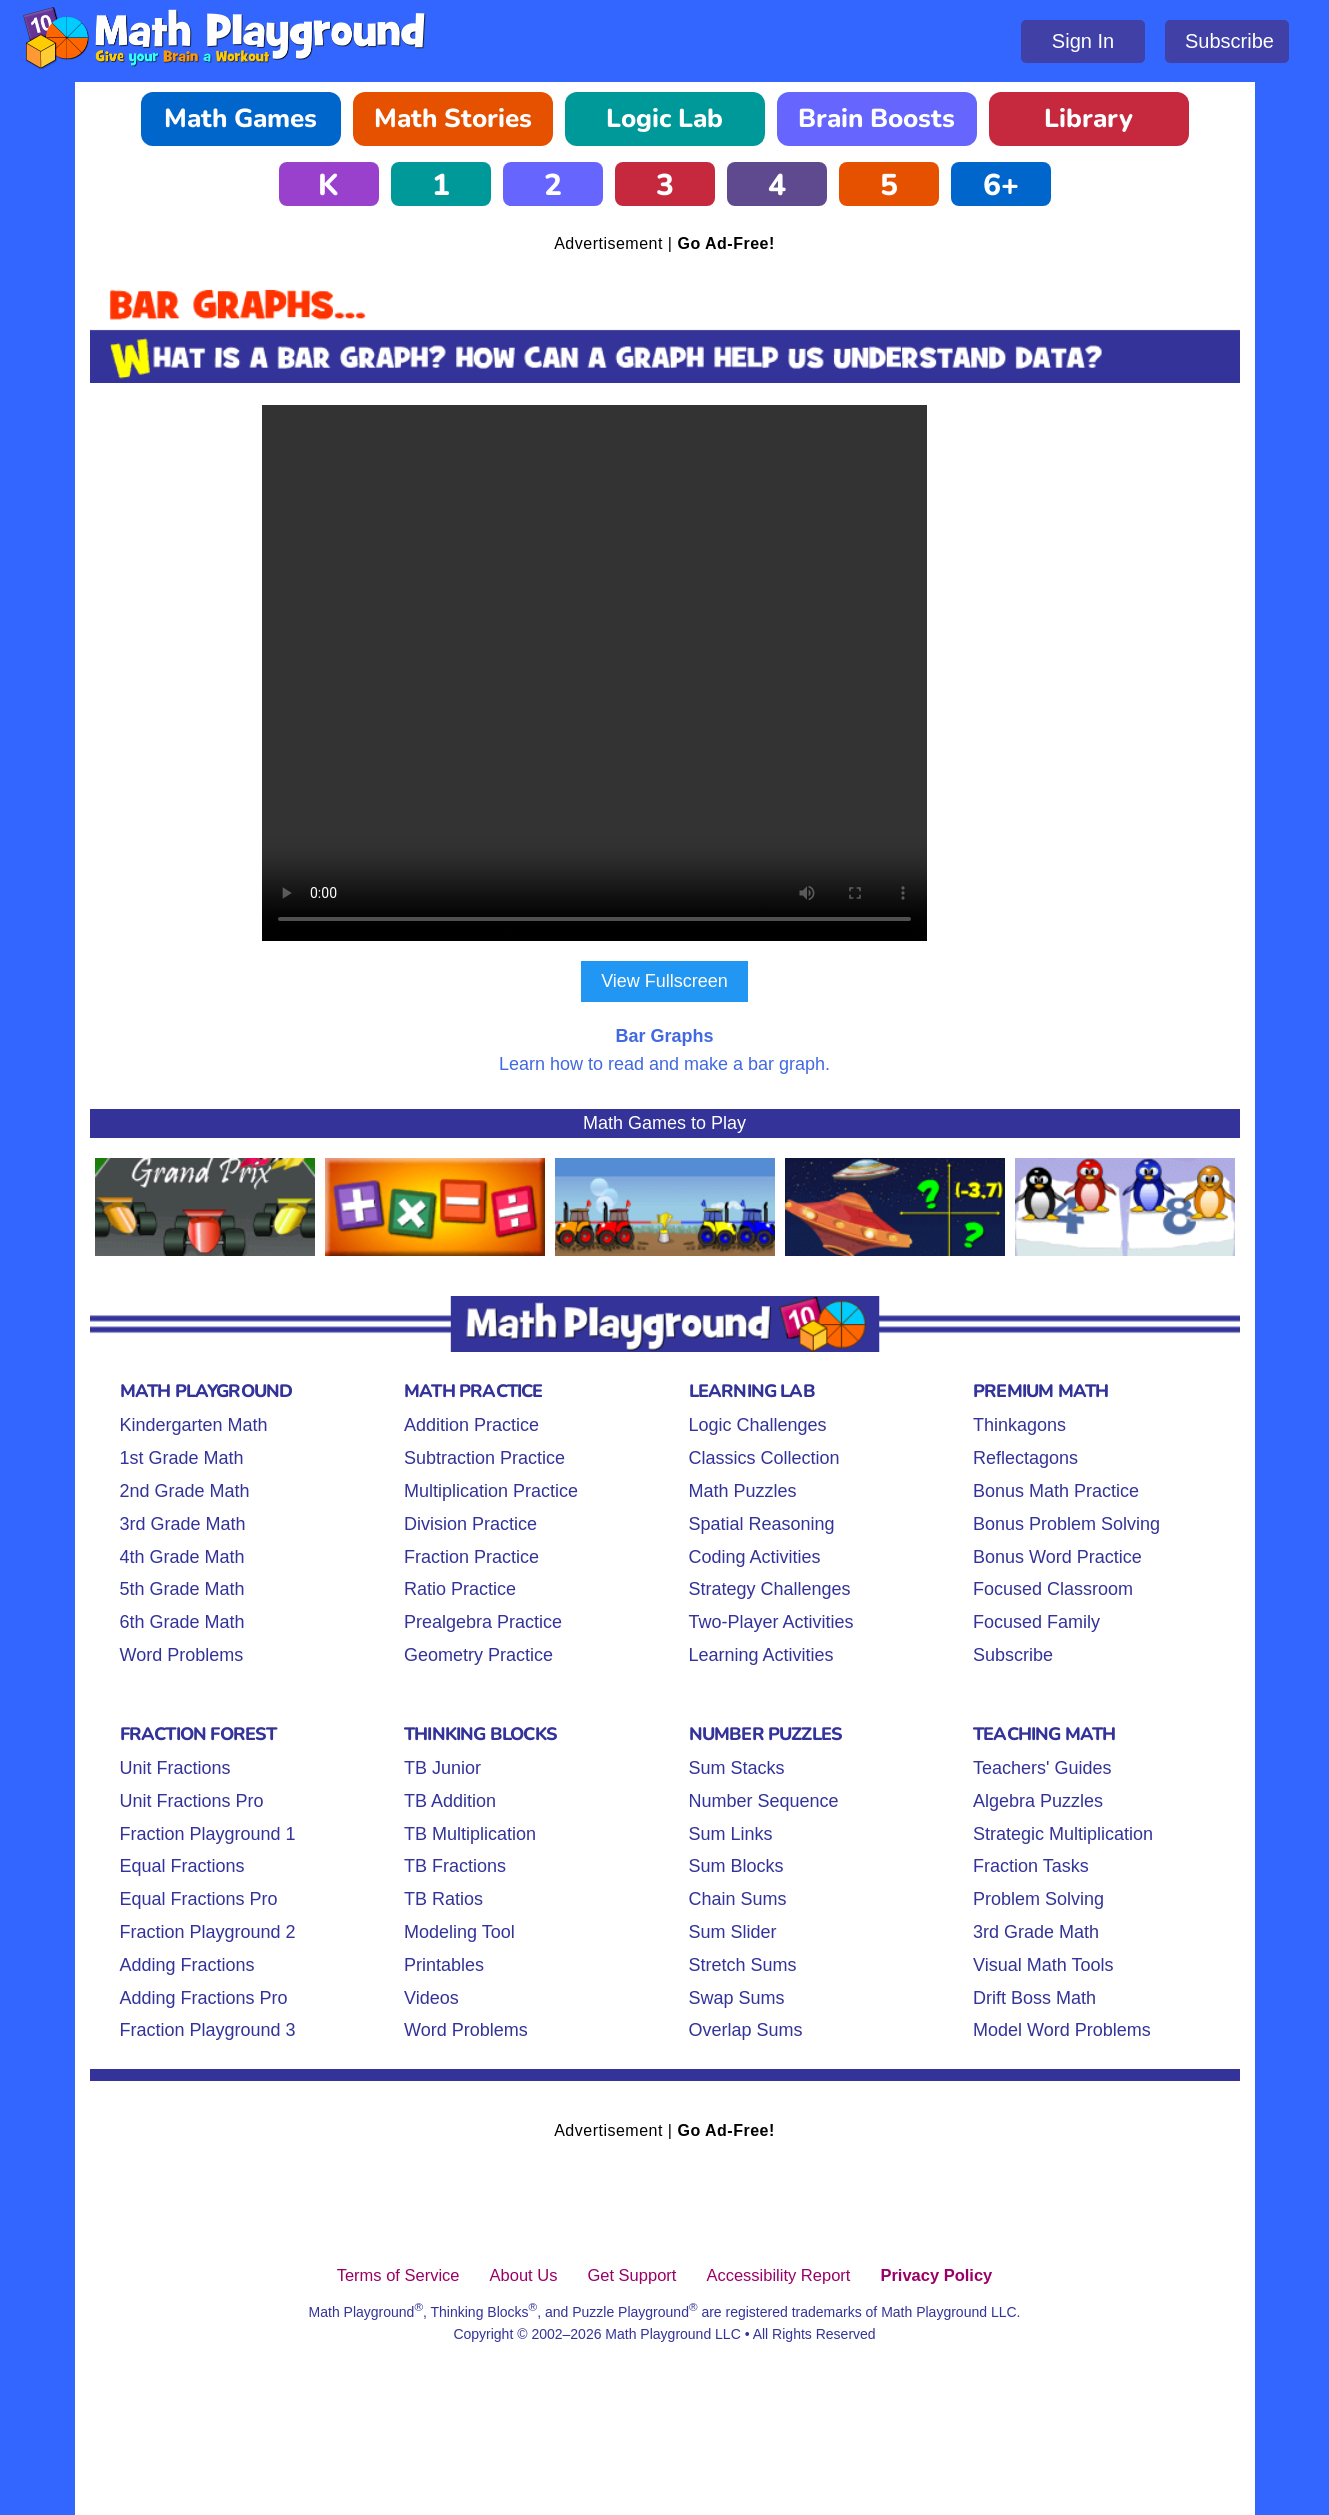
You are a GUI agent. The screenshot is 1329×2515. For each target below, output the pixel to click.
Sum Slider (733, 1932)
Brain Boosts (876, 118)
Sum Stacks (737, 1768)
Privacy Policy (936, 2275)
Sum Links (731, 1834)
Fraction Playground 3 (208, 2030)
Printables (444, 1965)
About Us (524, 2275)
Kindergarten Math (194, 1425)
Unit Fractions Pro (192, 1801)
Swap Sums (737, 1998)
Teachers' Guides (1042, 1768)
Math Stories (453, 118)
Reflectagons (1025, 1458)
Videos (431, 1998)
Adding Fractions (187, 1965)
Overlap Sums (746, 2030)
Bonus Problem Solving (1066, 1524)
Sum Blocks (736, 1866)
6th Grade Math (182, 1622)
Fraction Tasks (1031, 1866)
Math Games (240, 118)
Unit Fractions (175, 1768)
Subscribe (1229, 41)
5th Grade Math (182, 1589)
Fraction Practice (471, 1557)
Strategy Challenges (770, 1589)
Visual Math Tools (1043, 1965)
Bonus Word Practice (1057, 1557)
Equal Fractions (182, 1866)
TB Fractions (455, 1866)
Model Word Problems (1062, 2030)
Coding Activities (755, 1557)
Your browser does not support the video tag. (664, 673)
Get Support (631, 2275)
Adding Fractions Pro (204, 1998)
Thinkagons (1019, 1425)
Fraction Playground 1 (208, 1834)
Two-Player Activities (771, 1622)
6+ (1001, 185)
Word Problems (182, 1655)
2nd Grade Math (185, 1491)
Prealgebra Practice (483, 1622)
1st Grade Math (182, 1458)
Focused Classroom (1053, 1589)
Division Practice (470, 1524)
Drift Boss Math (1034, 1998)
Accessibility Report (778, 2275)
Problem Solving (1038, 1899)
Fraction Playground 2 (208, 1932)
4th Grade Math (182, 1557)
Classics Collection (764, 1458)
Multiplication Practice (491, 1491)
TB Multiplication (470, 1834)
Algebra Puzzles (1038, 1801)
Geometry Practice (478, 1655)
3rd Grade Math (183, 1524)
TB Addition (450, 1801)
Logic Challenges (758, 1425)
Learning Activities (761, 1655)
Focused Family (1036, 1622)
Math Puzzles (743, 1491)
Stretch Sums (743, 1965)
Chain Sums (738, 1899)
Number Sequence (764, 1801)
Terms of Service (398, 2275)
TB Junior (442, 1768)
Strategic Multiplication (1063, 1834)
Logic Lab (664, 118)
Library (1088, 118)
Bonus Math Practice (1056, 1491)
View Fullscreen (664, 981)
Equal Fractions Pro (199, 1899)
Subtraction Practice (484, 1458)
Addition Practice (471, 1425)
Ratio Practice (460, 1589)
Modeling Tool (459, 1932)
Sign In (1083, 41)
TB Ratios (443, 1899)
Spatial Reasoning (762, 1524)
